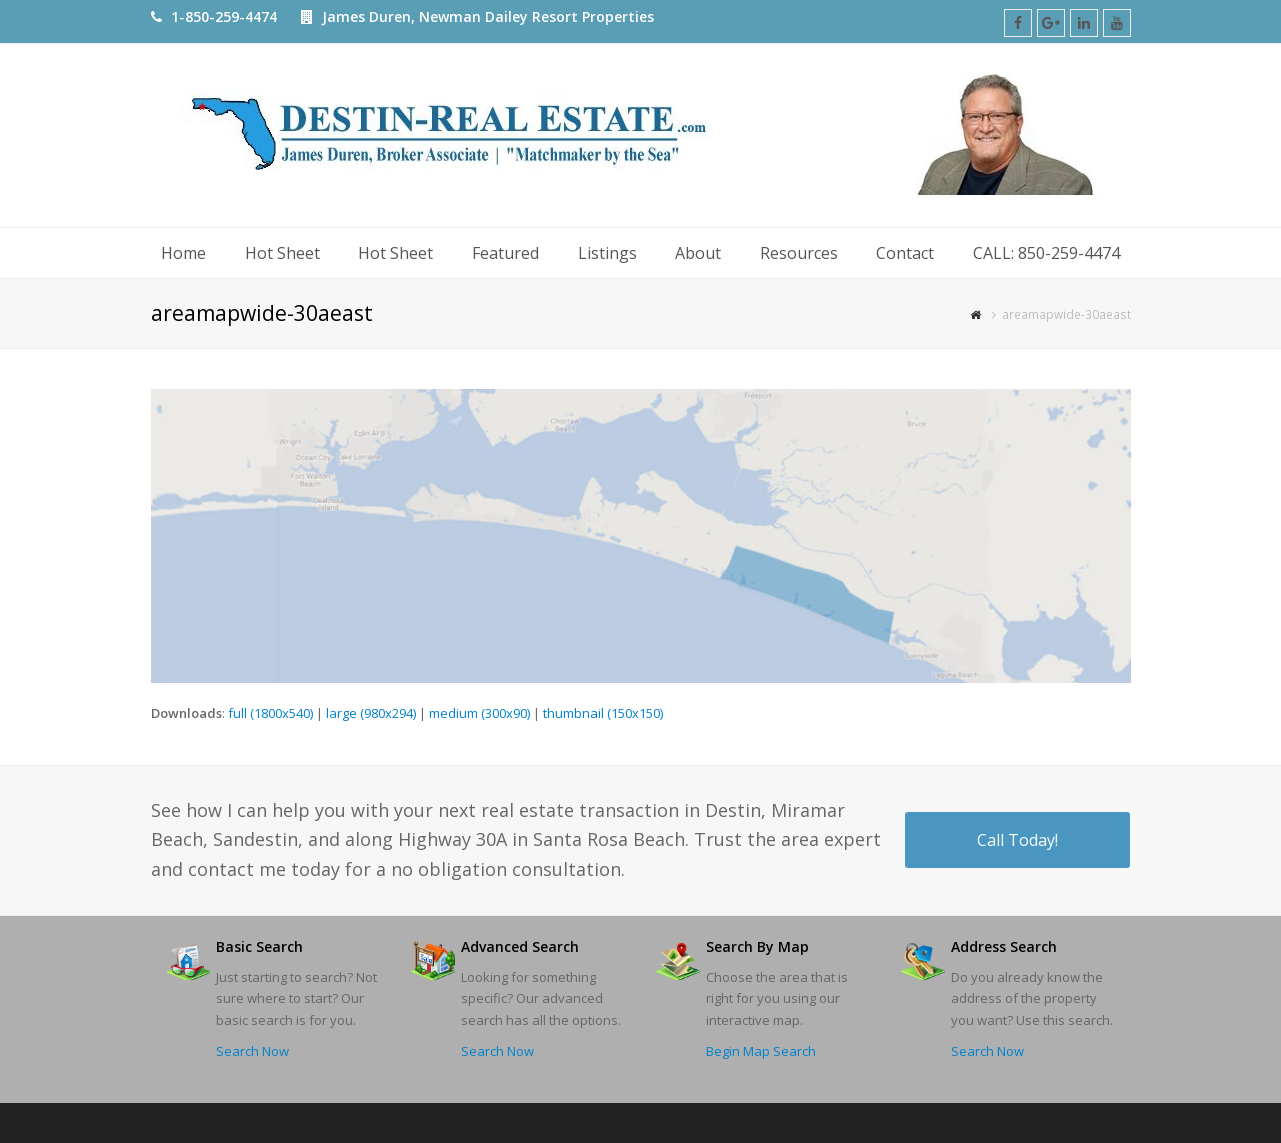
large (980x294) (371, 713)
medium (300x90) (479, 713)
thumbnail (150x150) (603, 713)
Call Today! (1017, 840)
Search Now (252, 1051)
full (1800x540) (270, 713)
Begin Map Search (761, 1051)
